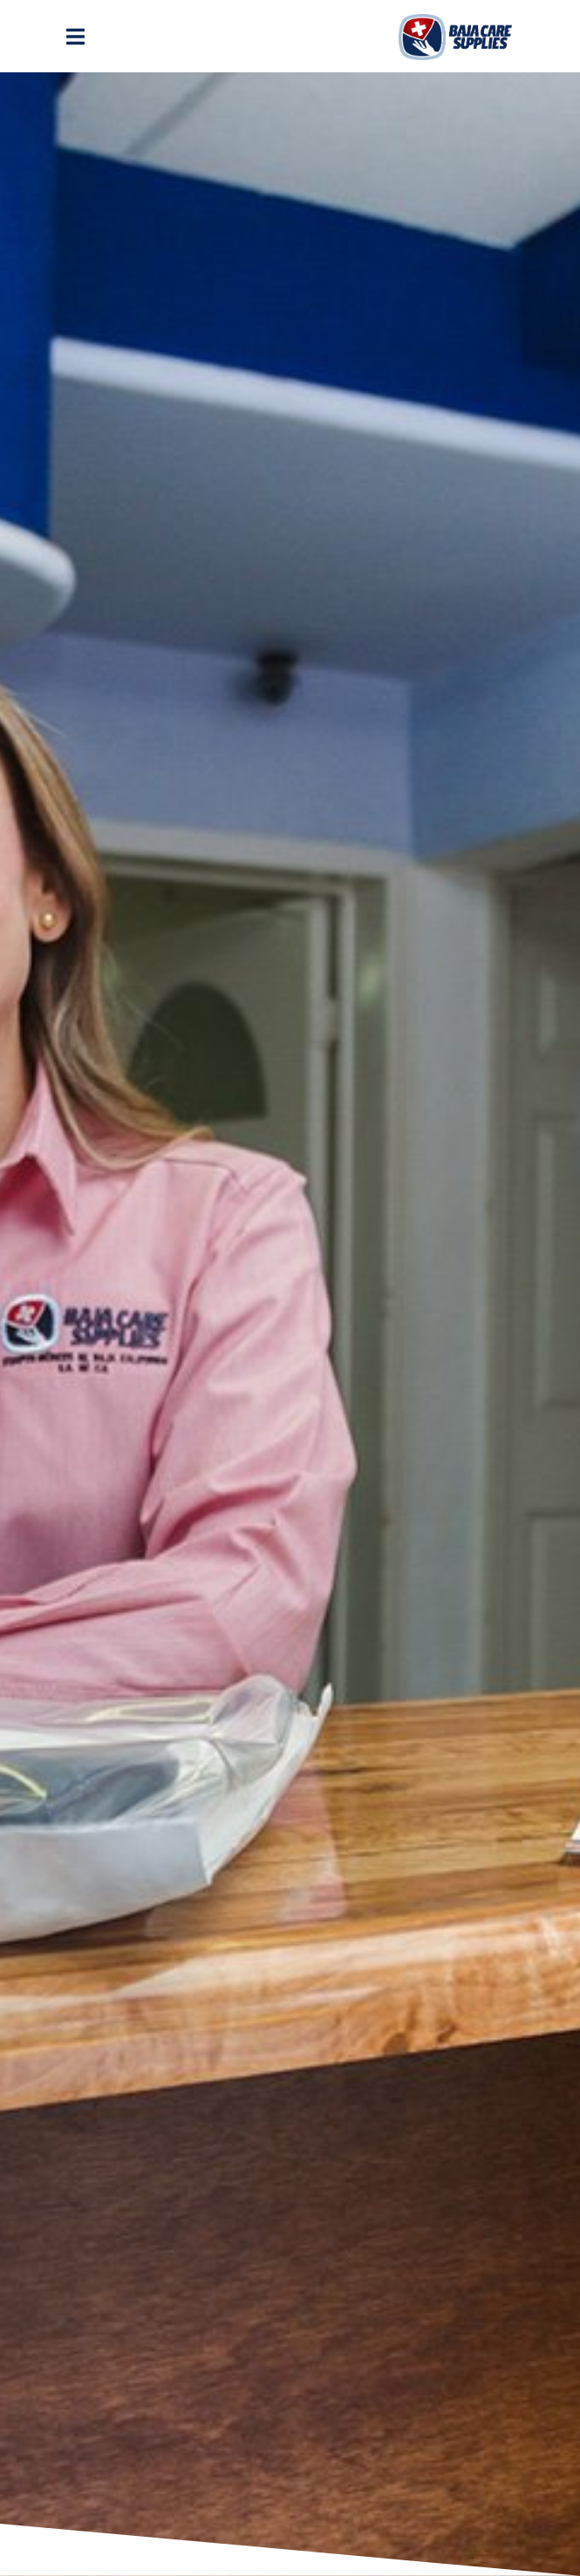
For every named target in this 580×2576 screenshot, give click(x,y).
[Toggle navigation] (77, 37)
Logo (455, 37)
